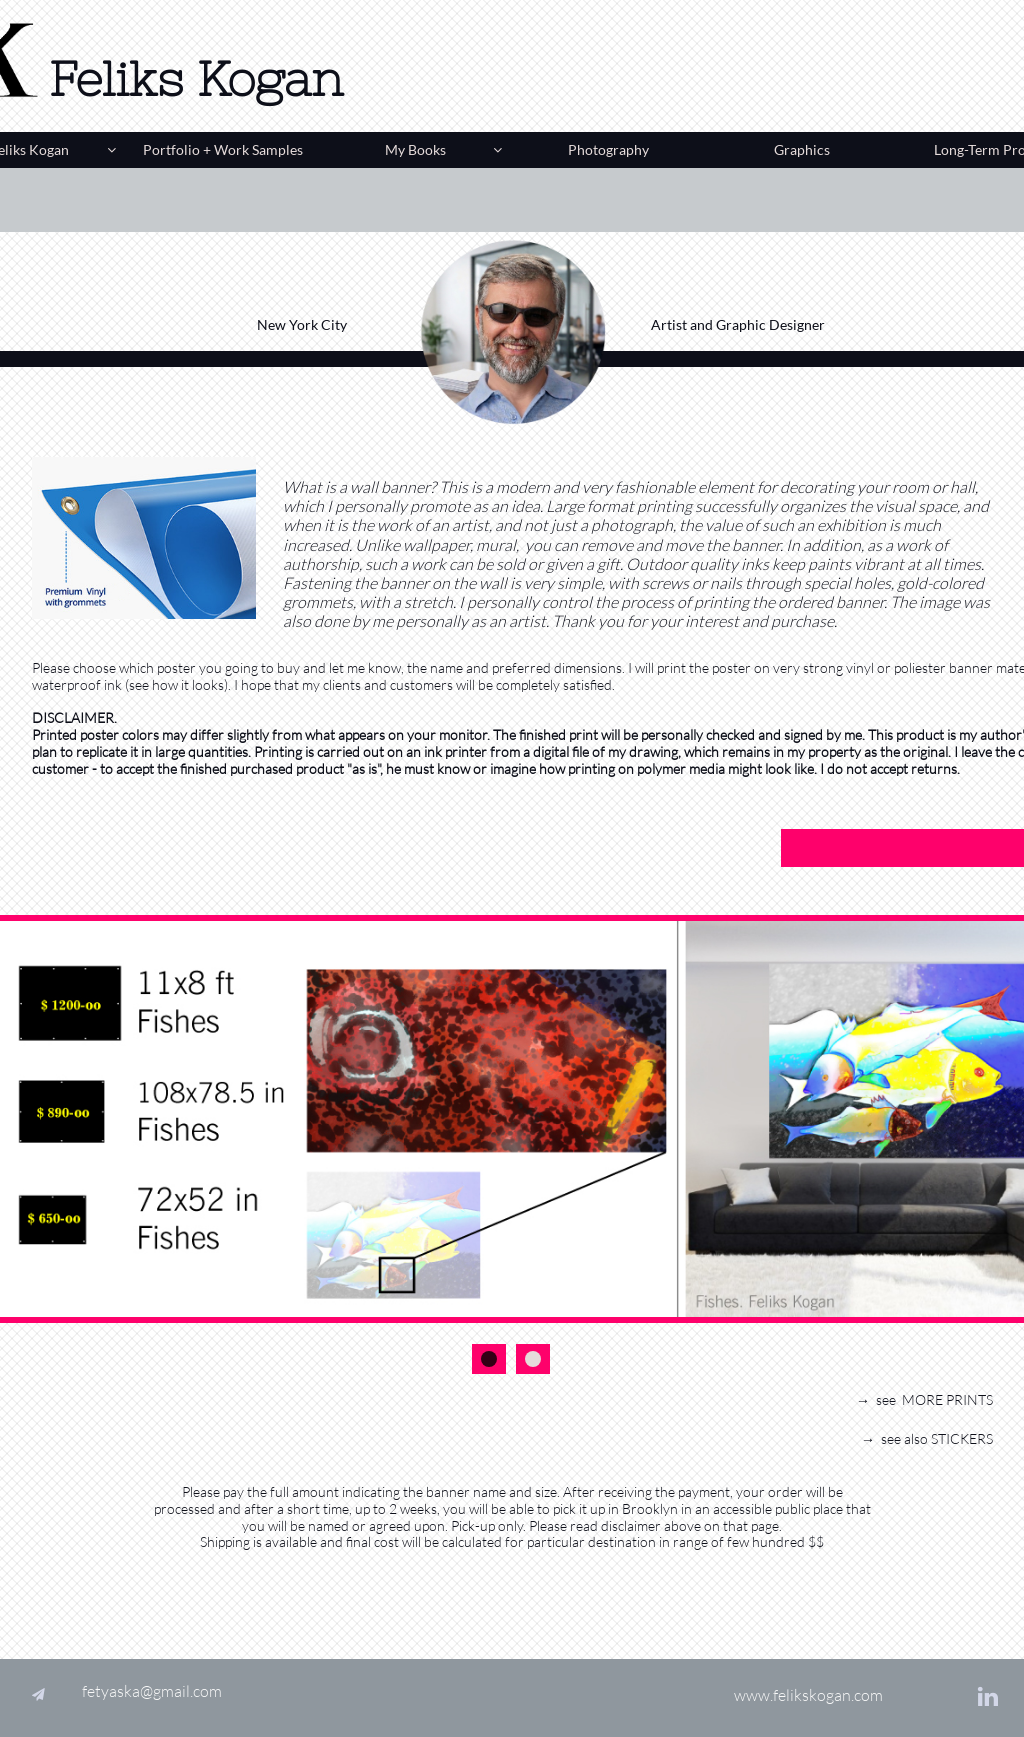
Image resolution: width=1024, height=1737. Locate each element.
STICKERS (962, 1438)
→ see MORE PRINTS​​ (924, 1399)
